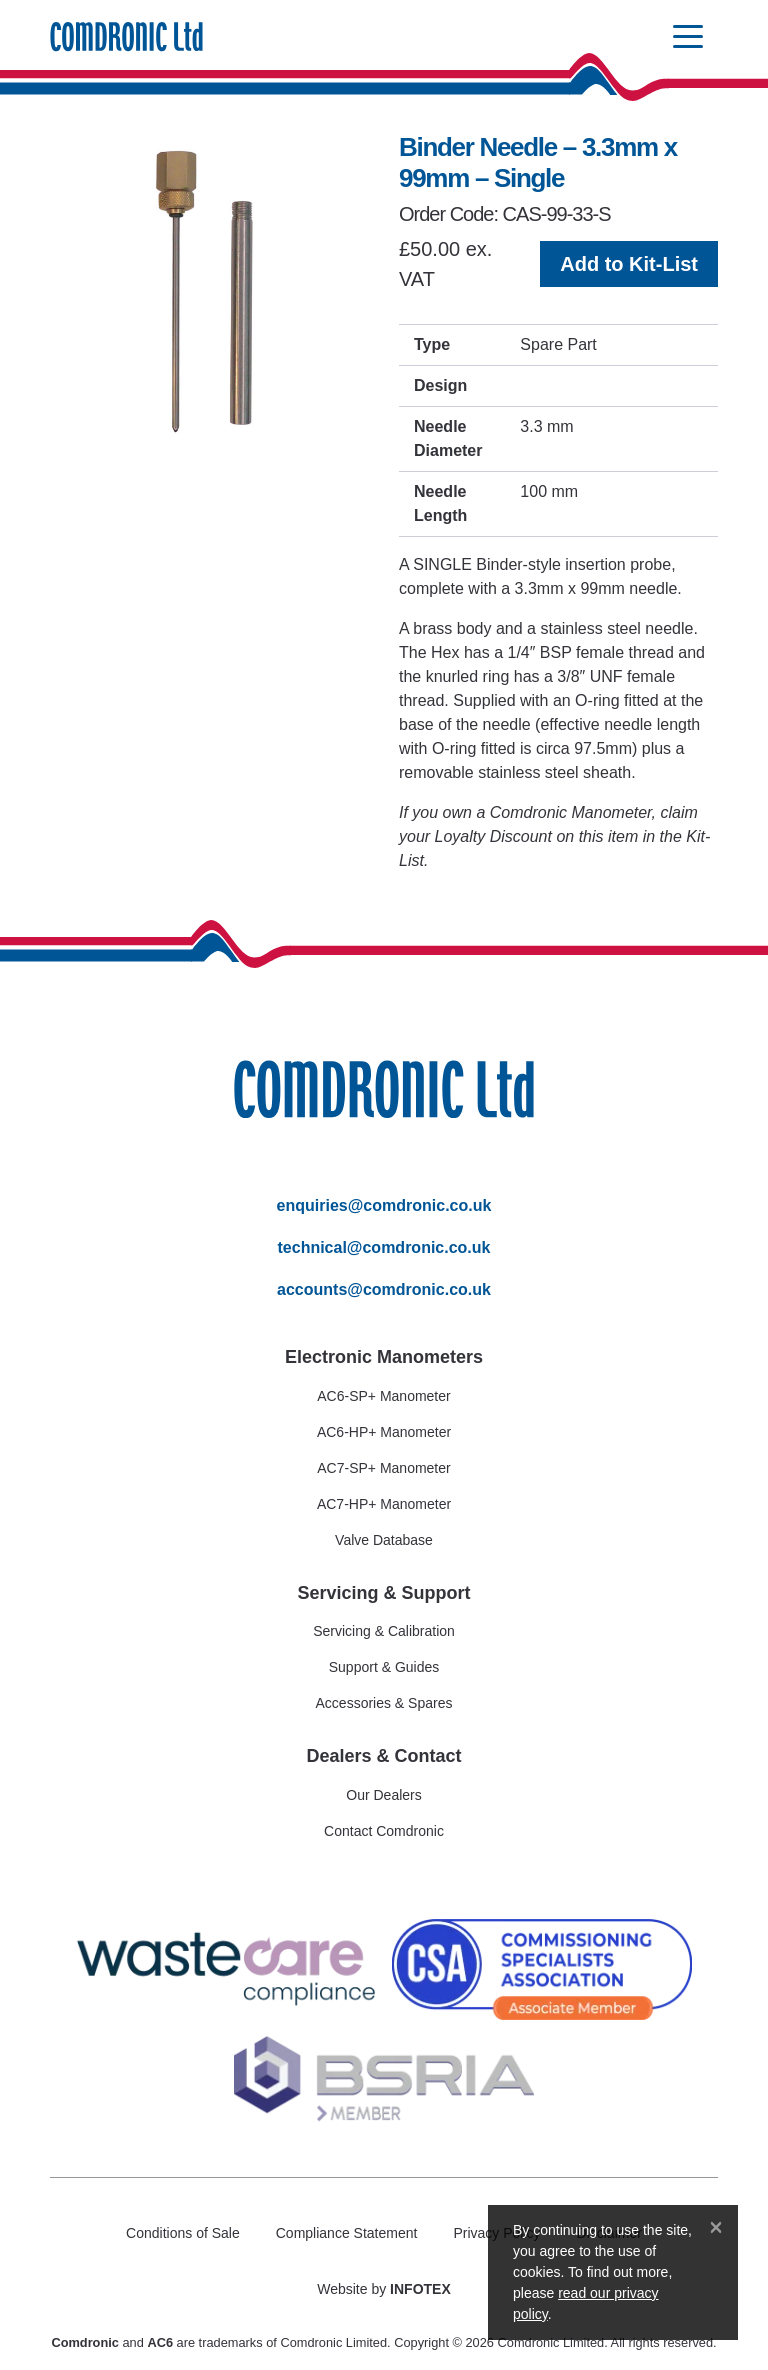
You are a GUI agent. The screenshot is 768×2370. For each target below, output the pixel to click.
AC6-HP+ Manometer (384, 1432)
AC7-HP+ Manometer (384, 1504)
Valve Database (384, 1540)
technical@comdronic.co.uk (384, 1247)
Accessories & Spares (384, 1703)
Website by (384, 2289)
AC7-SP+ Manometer (383, 1468)
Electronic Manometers (384, 1357)
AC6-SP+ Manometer (383, 1396)
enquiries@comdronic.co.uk (384, 1205)
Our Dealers (383, 1795)
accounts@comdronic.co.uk (384, 1289)
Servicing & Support (383, 1593)
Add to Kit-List (629, 264)
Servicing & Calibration (384, 1631)
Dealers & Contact (383, 1756)
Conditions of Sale (183, 2233)
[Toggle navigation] (688, 37)
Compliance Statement (347, 2233)
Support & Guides (384, 1667)
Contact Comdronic (384, 1831)
